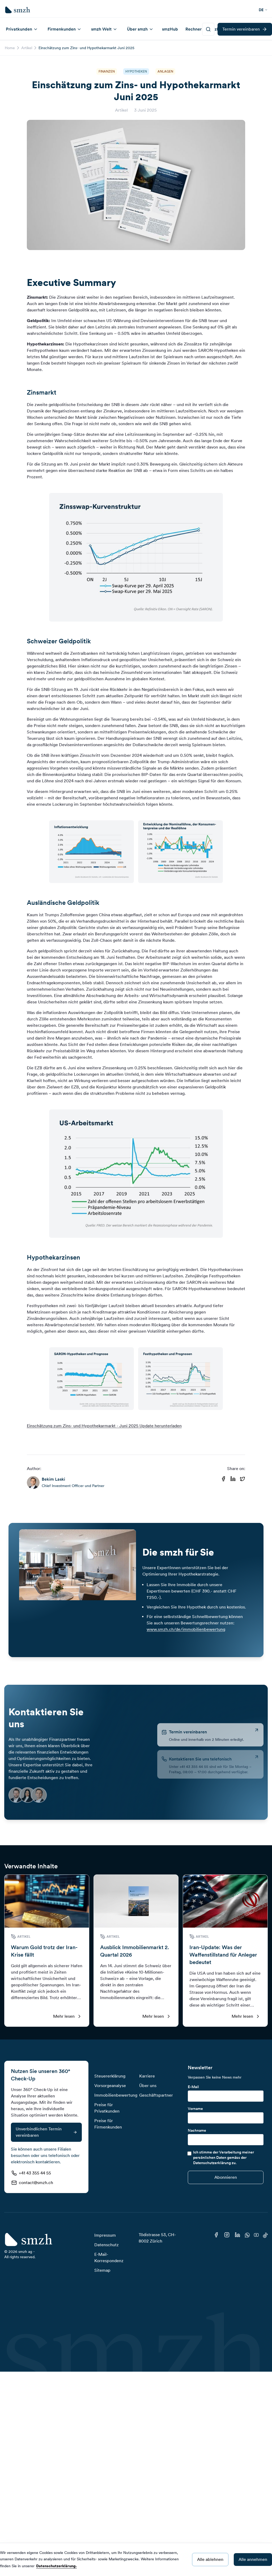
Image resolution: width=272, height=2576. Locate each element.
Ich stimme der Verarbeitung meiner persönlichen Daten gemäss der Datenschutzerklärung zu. (223, 2157)
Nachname (197, 2130)
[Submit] (226, 2177)
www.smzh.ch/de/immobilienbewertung (186, 1629)
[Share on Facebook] (223, 1478)
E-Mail (193, 2087)
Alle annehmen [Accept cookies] (253, 2559)
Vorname (195, 2108)
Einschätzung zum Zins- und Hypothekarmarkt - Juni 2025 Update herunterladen (104, 1425)
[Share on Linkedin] (233, 1478)
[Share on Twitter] (242, 1478)
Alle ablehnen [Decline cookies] (210, 2559)
